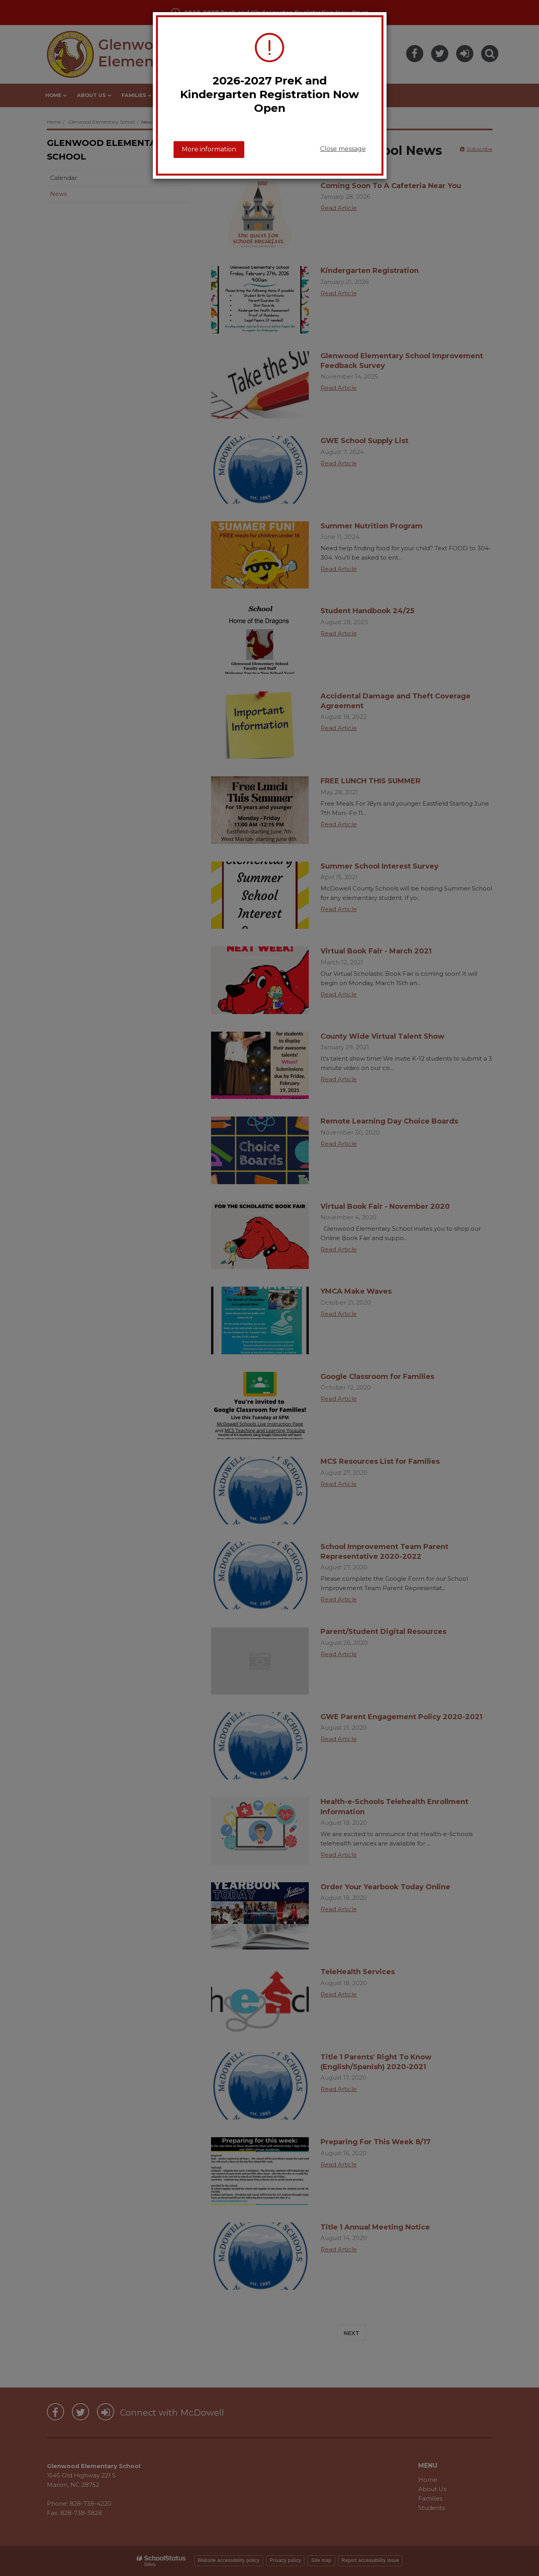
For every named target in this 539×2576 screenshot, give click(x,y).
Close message (343, 149)
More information (209, 149)
